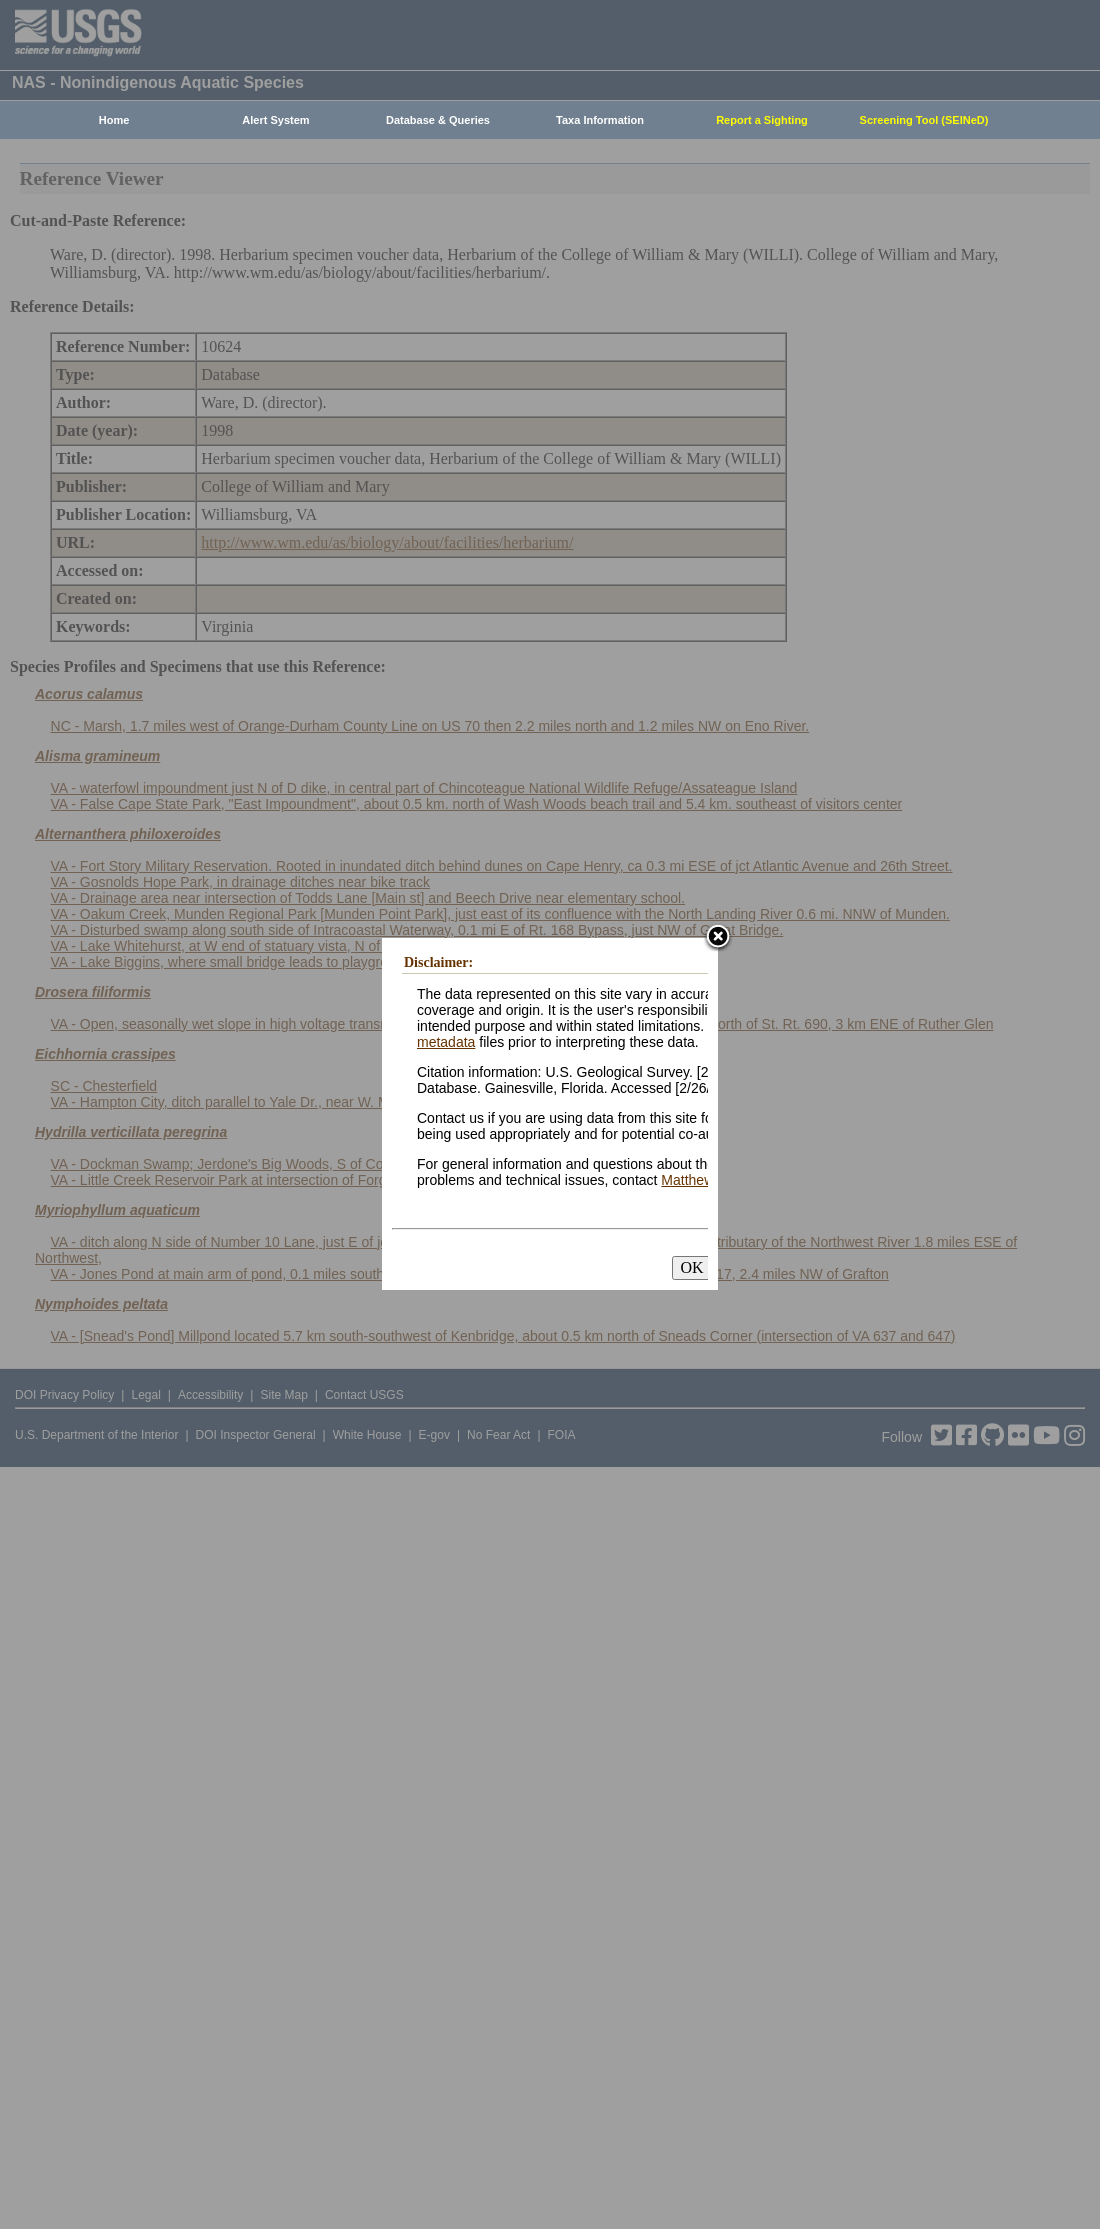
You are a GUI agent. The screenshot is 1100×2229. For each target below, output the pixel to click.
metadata (446, 1042)
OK (691, 1267)
